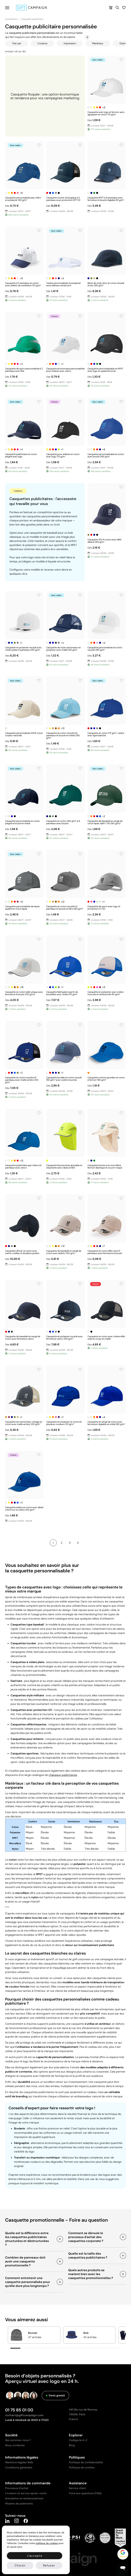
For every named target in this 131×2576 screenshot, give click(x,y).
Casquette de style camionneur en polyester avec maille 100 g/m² (63, 648)
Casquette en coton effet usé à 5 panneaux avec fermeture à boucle (105, 1252)
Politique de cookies (81, 2467)
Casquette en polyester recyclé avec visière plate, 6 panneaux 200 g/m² (23, 648)
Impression (70, 43)
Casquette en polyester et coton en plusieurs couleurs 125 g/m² (64, 1423)
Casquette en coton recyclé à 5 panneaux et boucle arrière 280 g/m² (64, 907)
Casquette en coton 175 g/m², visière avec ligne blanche (106, 734)
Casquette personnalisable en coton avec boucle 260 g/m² (106, 455)
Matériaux (97, 43)
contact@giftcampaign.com (24, 2415)
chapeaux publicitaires (63, 1775)
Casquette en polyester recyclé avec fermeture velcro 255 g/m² (64, 1337)
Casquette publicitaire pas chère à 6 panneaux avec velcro (23, 1166)
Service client (77, 2488)
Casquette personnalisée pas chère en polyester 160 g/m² (23, 199)
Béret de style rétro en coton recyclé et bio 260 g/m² (106, 284)
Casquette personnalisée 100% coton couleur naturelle (24, 734)
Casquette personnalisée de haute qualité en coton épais (22, 907)
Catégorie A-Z (78, 2440)
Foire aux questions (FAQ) (85, 2493)
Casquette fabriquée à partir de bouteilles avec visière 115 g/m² (62, 993)
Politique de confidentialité (86, 2462)
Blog (72, 2445)
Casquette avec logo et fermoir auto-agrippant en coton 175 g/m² (106, 113)
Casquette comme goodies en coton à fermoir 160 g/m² (106, 1078)
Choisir (19, 2565)
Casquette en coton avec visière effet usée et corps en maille (106, 1337)
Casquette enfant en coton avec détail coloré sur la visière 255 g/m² (24, 1508)
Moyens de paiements (19, 2503)
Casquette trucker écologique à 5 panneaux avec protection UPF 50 (63, 199)
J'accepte (34, 2556)
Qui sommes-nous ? (18, 2440)
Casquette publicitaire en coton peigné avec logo (21, 455)
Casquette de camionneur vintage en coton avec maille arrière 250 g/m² (23, 1423)
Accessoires (11, 19)
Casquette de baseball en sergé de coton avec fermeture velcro (22, 1337)
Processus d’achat (16, 2488)
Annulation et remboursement (24, 2498)
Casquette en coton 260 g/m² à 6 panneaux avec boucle (63, 822)
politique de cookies (47, 2543)
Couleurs (42, 43)
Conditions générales (18, 2467)
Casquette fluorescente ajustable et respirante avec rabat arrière (64, 1166)
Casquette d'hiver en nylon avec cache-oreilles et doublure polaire (22, 1252)
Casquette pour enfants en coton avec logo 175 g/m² (62, 455)
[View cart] (111, 7)
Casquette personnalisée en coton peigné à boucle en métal (22, 822)
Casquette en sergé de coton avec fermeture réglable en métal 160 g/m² (106, 1423)
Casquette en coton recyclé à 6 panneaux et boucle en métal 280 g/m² (63, 735)
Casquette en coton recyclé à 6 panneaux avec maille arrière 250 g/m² (21, 1080)
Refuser (49, 2565)
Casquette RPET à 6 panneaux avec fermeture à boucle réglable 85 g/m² (106, 199)
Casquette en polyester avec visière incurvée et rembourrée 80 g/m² (105, 993)
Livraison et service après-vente (25, 2493)
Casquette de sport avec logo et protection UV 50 (104, 907)
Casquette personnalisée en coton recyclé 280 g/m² (105, 648)
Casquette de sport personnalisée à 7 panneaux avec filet (24, 369)
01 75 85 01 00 (19, 2410)
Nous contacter (15, 2445)
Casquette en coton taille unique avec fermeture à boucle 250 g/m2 (24, 993)
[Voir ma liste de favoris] (124, 7)
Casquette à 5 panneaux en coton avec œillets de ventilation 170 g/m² (23, 284)
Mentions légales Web (19, 2462)
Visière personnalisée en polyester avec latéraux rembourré (63, 284)
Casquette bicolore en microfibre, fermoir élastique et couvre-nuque (105, 1166)
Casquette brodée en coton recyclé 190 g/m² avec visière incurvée (64, 1078)
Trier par (16, 43)
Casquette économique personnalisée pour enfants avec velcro (65, 369)
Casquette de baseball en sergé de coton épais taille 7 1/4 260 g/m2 (105, 822)
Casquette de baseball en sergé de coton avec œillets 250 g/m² (63, 1252)
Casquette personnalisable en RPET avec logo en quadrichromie (105, 369)
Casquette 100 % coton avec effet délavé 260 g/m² (104, 540)
